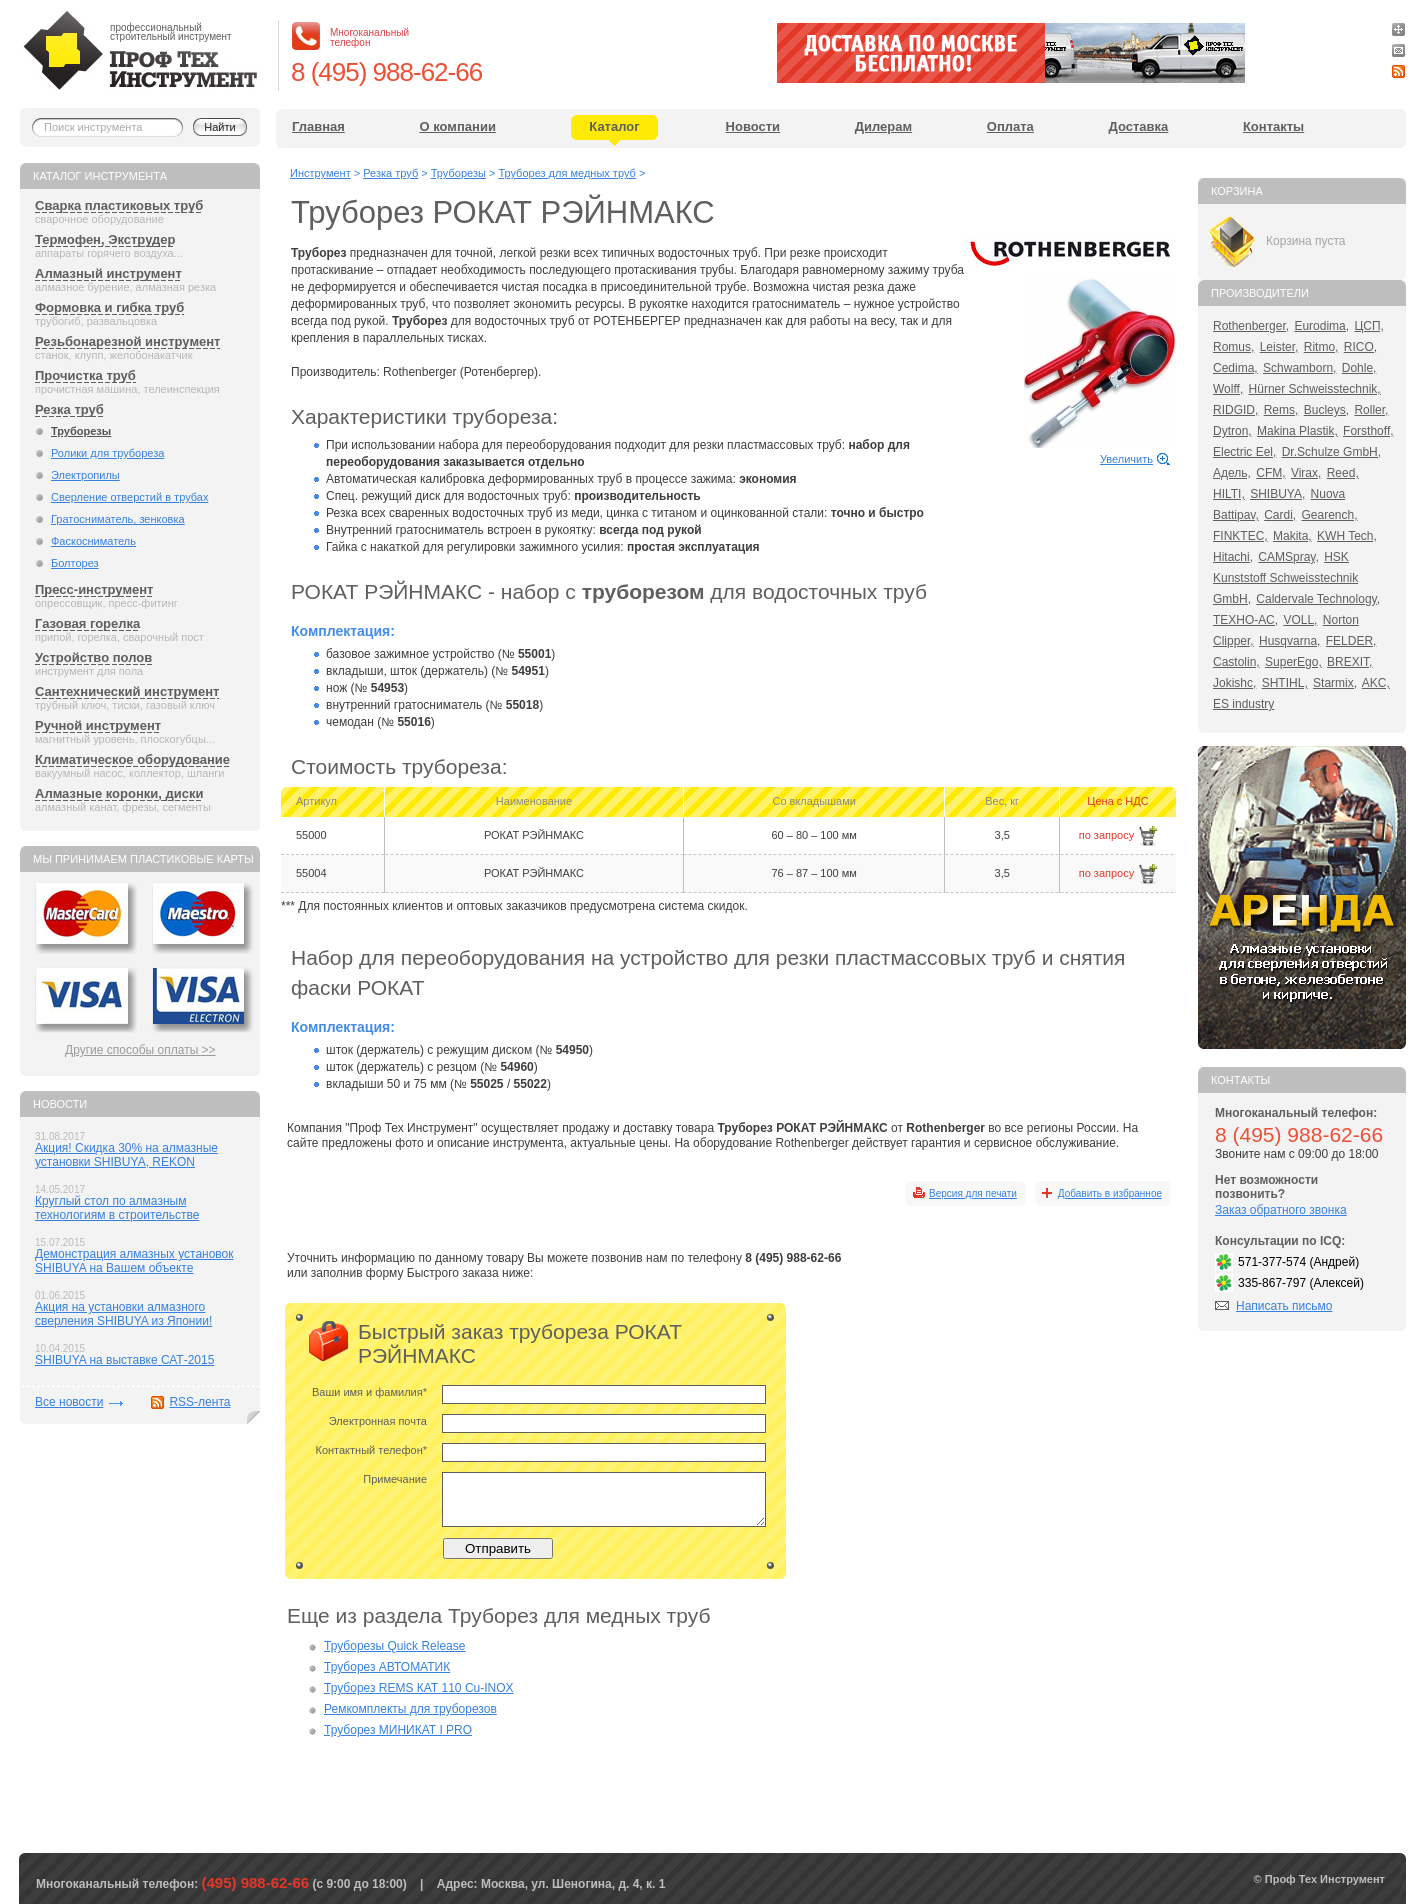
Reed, (1343, 473)
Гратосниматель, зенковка (118, 519)
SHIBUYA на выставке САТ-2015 (124, 1360)
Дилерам (883, 126)
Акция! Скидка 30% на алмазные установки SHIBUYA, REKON (126, 1155)
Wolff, (1228, 389)
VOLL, (1300, 620)
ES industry (1243, 704)
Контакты (1273, 126)
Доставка (1139, 126)
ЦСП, (1369, 326)
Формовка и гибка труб (109, 307)
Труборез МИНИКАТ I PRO (398, 1730)
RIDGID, (1235, 410)
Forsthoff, (1368, 431)
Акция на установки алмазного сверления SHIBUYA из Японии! (123, 1314)
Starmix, (1335, 683)
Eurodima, (1321, 326)
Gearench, (1330, 515)
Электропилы (85, 475)
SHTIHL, (1285, 683)
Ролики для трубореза (107, 453)
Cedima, (1235, 368)
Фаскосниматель (93, 541)
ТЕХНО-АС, (1245, 620)
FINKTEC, (1240, 536)
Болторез (75, 563)
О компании (458, 126)
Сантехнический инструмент (127, 691)
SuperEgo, (1293, 662)
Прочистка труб (85, 375)
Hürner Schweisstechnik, (1315, 389)
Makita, (1292, 536)
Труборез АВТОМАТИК (387, 1667)
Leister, (1279, 347)
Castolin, (1236, 662)
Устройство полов (93, 657)
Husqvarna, (1289, 641)
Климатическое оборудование (132, 759)
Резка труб (69, 409)
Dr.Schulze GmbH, (1331, 452)
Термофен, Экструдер (105, 239)
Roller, (1371, 410)
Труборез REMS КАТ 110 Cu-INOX (419, 1688)
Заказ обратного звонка (1281, 1210)
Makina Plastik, (1297, 431)
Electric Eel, (1244, 452)
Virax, (1306, 473)
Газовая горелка (87, 623)
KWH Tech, (1347, 536)
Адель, (1232, 473)
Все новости (69, 1402)
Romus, (1233, 347)
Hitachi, (1233, 557)
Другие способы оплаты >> (140, 1050)
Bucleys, (1326, 410)
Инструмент (320, 173)
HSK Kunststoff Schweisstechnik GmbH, (1285, 578)
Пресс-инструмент (94, 589)
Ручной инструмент (98, 725)
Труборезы (81, 431)
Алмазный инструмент (108, 273)
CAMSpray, (1288, 557)
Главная (318, 126)
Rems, (1281, 410)
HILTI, (1229, 494)
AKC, (1376, 683)
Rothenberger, (1251, 326)
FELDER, (1351, 641)
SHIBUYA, (1277, 494)
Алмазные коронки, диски (119, 793)
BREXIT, (1349, 662)
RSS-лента (199, 1402)
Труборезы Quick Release (394, 1646)
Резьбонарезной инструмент (127, 341)
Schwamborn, (1299, 368)
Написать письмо (1284, 1306)
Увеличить (1126, 459)
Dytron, (1232, 431)
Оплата (1010, 126)
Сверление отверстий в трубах (129, 497)
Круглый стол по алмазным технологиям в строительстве (117, 1208)
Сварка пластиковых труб (119, 205)
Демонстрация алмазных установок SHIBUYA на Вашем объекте (134, 1261)
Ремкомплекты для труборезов (410, 1709)
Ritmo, (1321, 347)
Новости (753, 126)
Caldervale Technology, (1318, 599)
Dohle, (1359, 368)
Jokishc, (1234, 683)
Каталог (614, 126)
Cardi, (1280, 515)
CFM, (1270, 473)
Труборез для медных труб (566, 173)
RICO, (1360, 347)
